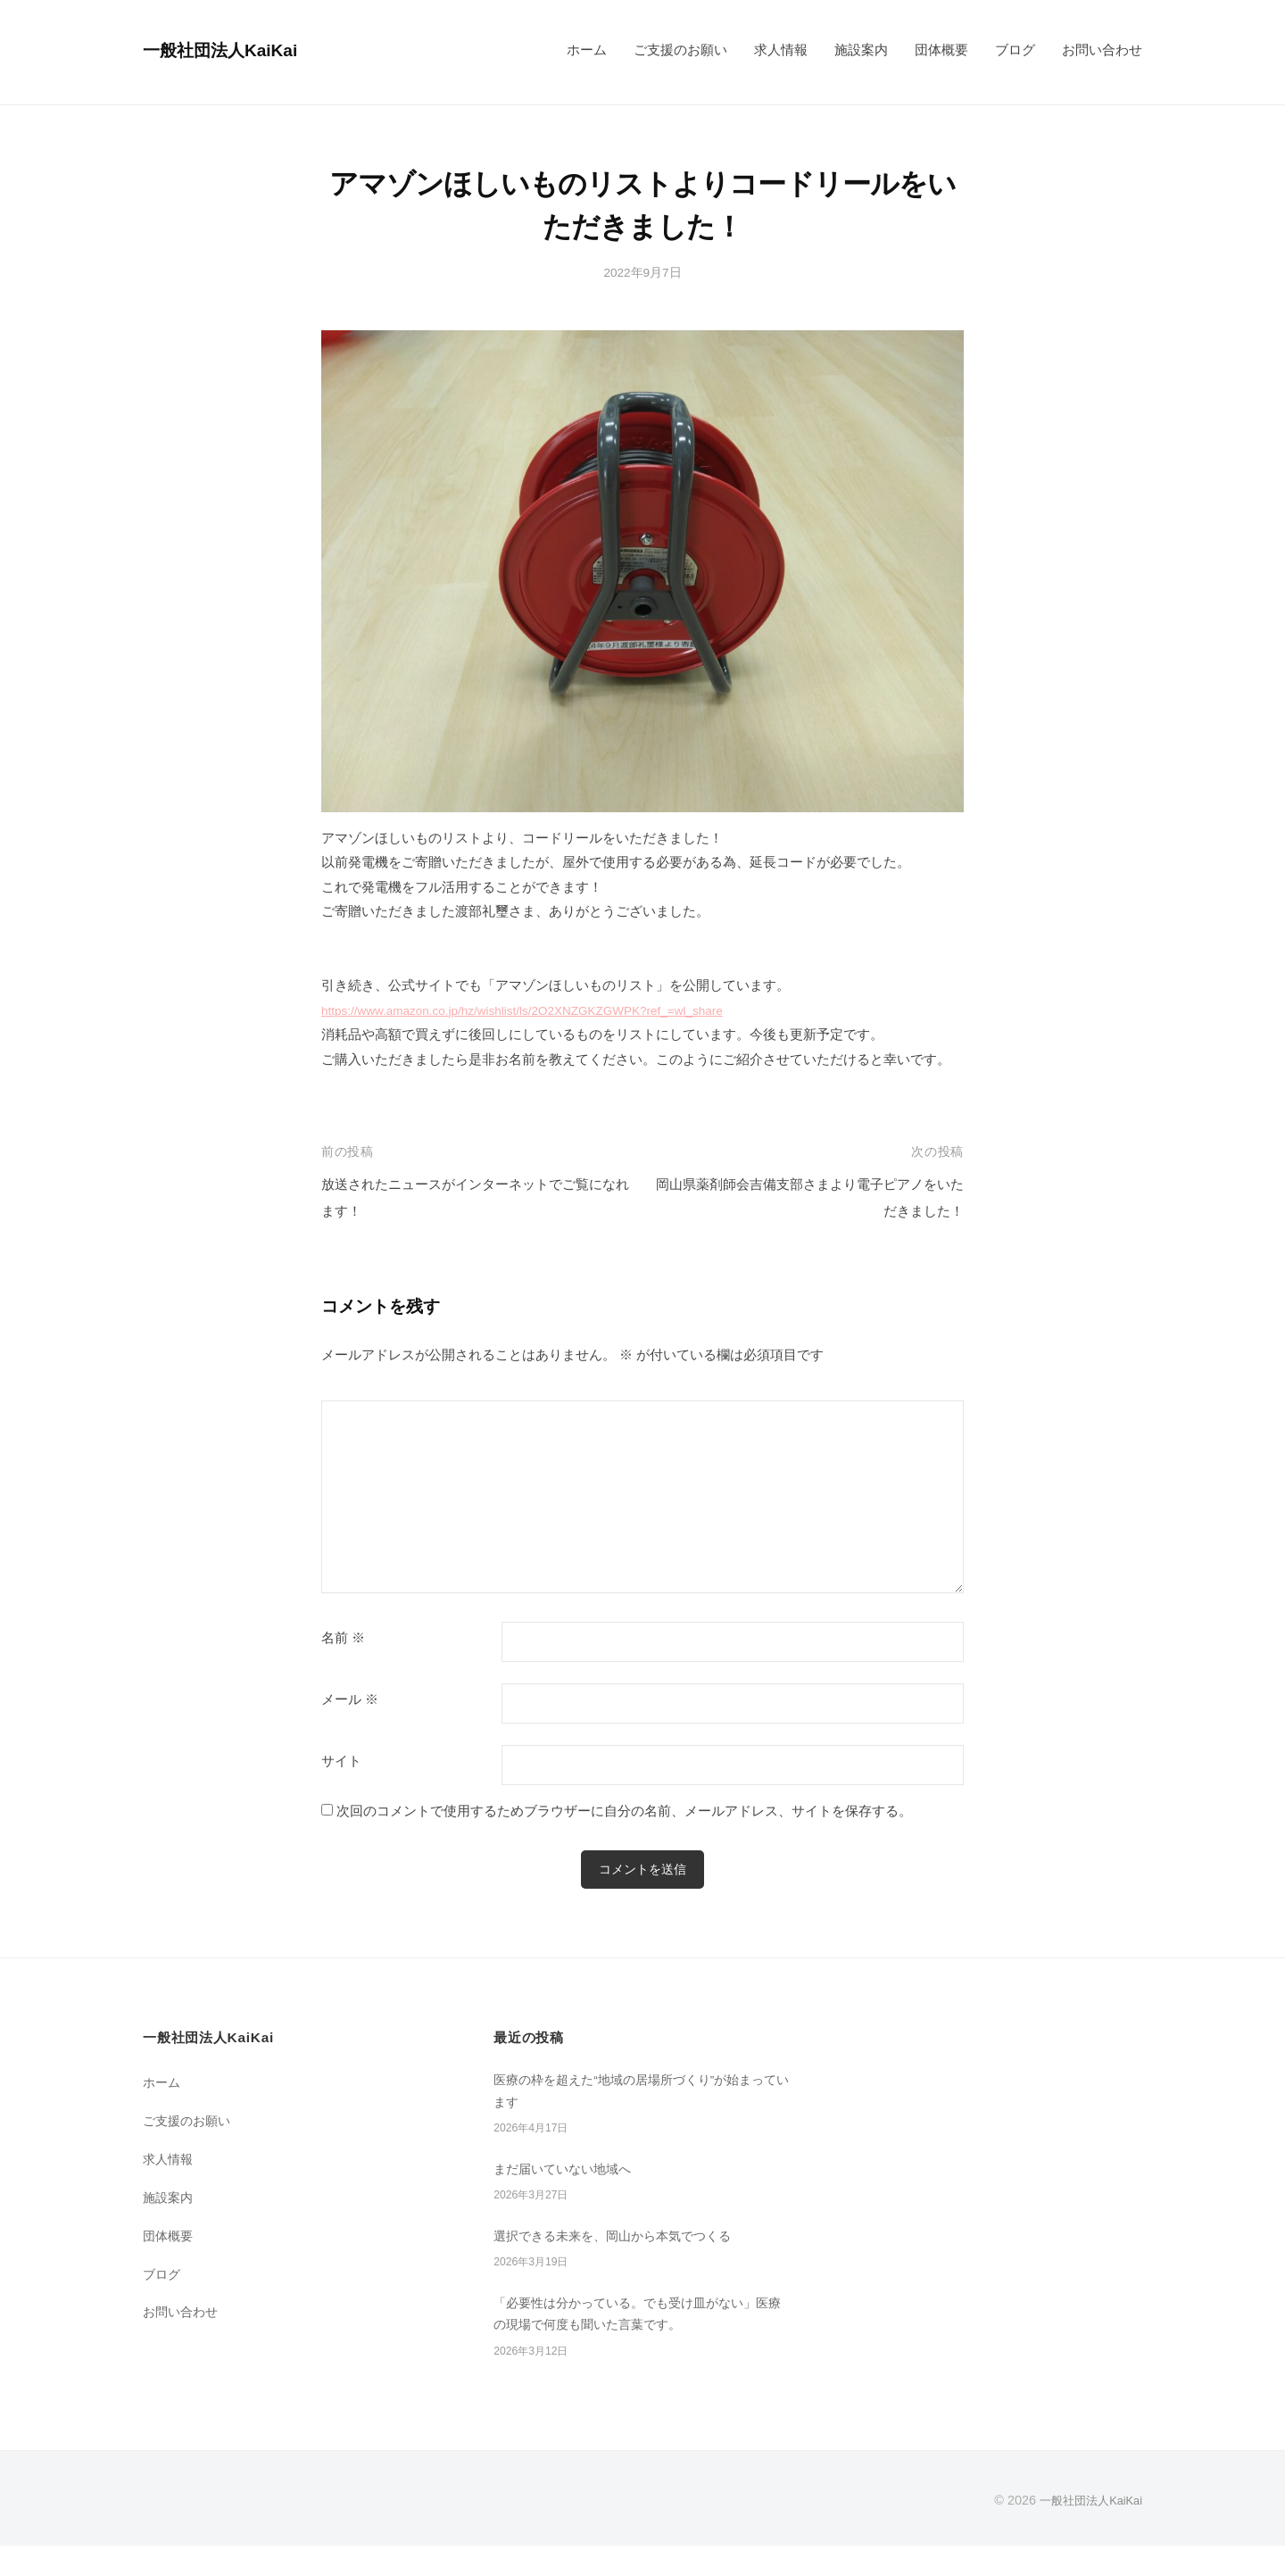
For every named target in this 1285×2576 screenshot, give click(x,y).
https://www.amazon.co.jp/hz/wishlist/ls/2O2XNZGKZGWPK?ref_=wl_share (548, 1010)
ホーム (587, 49)
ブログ (1015, 49)
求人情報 (781, 49)
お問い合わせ (1102, 49)
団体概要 (941, 49)
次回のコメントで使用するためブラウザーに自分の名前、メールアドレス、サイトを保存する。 (624, 1810)
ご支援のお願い (680, 49)
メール (349, 1699)
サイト (341, 1761)
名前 (343, 1638)
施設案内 (861, 49)
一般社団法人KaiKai (233, 49)
